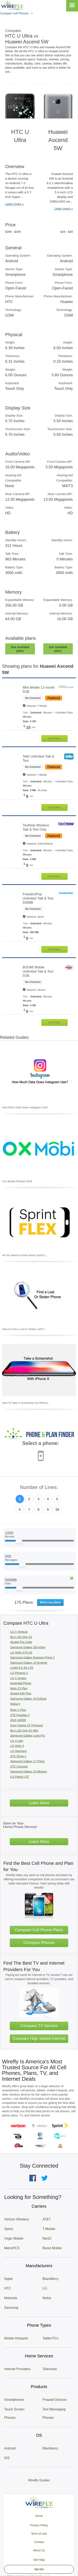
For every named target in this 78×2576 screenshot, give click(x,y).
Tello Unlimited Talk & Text (38, 758)
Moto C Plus (18, 1710)
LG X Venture (19, 1631)
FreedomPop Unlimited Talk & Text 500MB (38, 898)
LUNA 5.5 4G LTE (21, 1667)
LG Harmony (18, 1751)
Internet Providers (17, 2369)
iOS (7, 2458)
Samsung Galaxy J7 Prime (27, 1761)
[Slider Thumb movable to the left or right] (19, 1542)
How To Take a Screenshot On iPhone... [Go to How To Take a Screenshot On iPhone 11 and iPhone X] (26, 1402)
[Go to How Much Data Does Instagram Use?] (39, 1074)
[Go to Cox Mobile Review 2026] (39, 1148)
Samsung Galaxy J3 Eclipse (28, 1698)
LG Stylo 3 (17, 1745)
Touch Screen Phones (14, 2413)
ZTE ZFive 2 (18, 1756)
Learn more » (14, 204)
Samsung (11, 2307)
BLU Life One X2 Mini (24, 1730)
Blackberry (50, 2448)
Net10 (46, 2238)
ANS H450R (18, 1720)
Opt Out (39, 2569)
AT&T (46, 2219)
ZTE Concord (18, 1766)
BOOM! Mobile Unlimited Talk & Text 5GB (38, 971)
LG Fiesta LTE (19, 1776)
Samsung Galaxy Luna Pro (27, 1735)
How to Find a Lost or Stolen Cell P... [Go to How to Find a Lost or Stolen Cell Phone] (24, 1329)
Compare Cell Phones (14, 13)
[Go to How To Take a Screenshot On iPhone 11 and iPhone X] (39, 1370)
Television (49, 2369)
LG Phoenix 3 (19, 1673)
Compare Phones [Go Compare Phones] (39, 1942)
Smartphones (14, 2399)
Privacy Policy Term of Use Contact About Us (39, 2538)
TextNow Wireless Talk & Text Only (36, 827)
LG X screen (18, 1678)
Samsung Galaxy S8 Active (27, 1647)
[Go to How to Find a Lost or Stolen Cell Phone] (39, 1296)
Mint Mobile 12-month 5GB (39, 689)
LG (44, 2288)
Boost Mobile (52, 2248)
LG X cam (16, 1740)
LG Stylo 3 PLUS (21, 1652)
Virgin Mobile (13, 2238)
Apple (8, 2279)
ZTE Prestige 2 (20, 1715)
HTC (7, 2288)
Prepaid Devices (54, 2399)
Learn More (39, 1803)
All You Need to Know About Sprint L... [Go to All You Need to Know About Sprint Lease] (25, 1255)
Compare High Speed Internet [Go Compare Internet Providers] (39, 2038)
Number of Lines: (39, 1487)
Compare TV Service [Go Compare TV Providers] (39, 2026)
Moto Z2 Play (18, 1688)
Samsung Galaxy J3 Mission (28, 1771)
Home (39, 2516)
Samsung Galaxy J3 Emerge (28, 1662)
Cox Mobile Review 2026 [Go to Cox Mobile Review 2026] (17, 1181)
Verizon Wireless (16, 2219)
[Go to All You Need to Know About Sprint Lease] (39, 1222)
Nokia (46, 2298)
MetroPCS (12, 2248)
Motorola (10, 2298)
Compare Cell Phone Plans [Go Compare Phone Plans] (39, 1930)
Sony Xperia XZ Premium (26, 1725)
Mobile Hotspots (16, 2338)
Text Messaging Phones (54, 2413)
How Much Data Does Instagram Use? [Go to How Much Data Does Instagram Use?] (25, 1107)
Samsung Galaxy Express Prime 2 (32, 1657)
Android (10, 2448)
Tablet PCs (50, 2338)
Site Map (39, 2559)
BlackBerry (50, 2279)
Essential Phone (20, 1683)
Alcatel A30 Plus (20, 1693)
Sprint (8, 2229)
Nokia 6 (15, 1704)
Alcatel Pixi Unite (21, 1642)
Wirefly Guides (39, 2480)
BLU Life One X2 (21, 1637)
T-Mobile (48, 2229)
